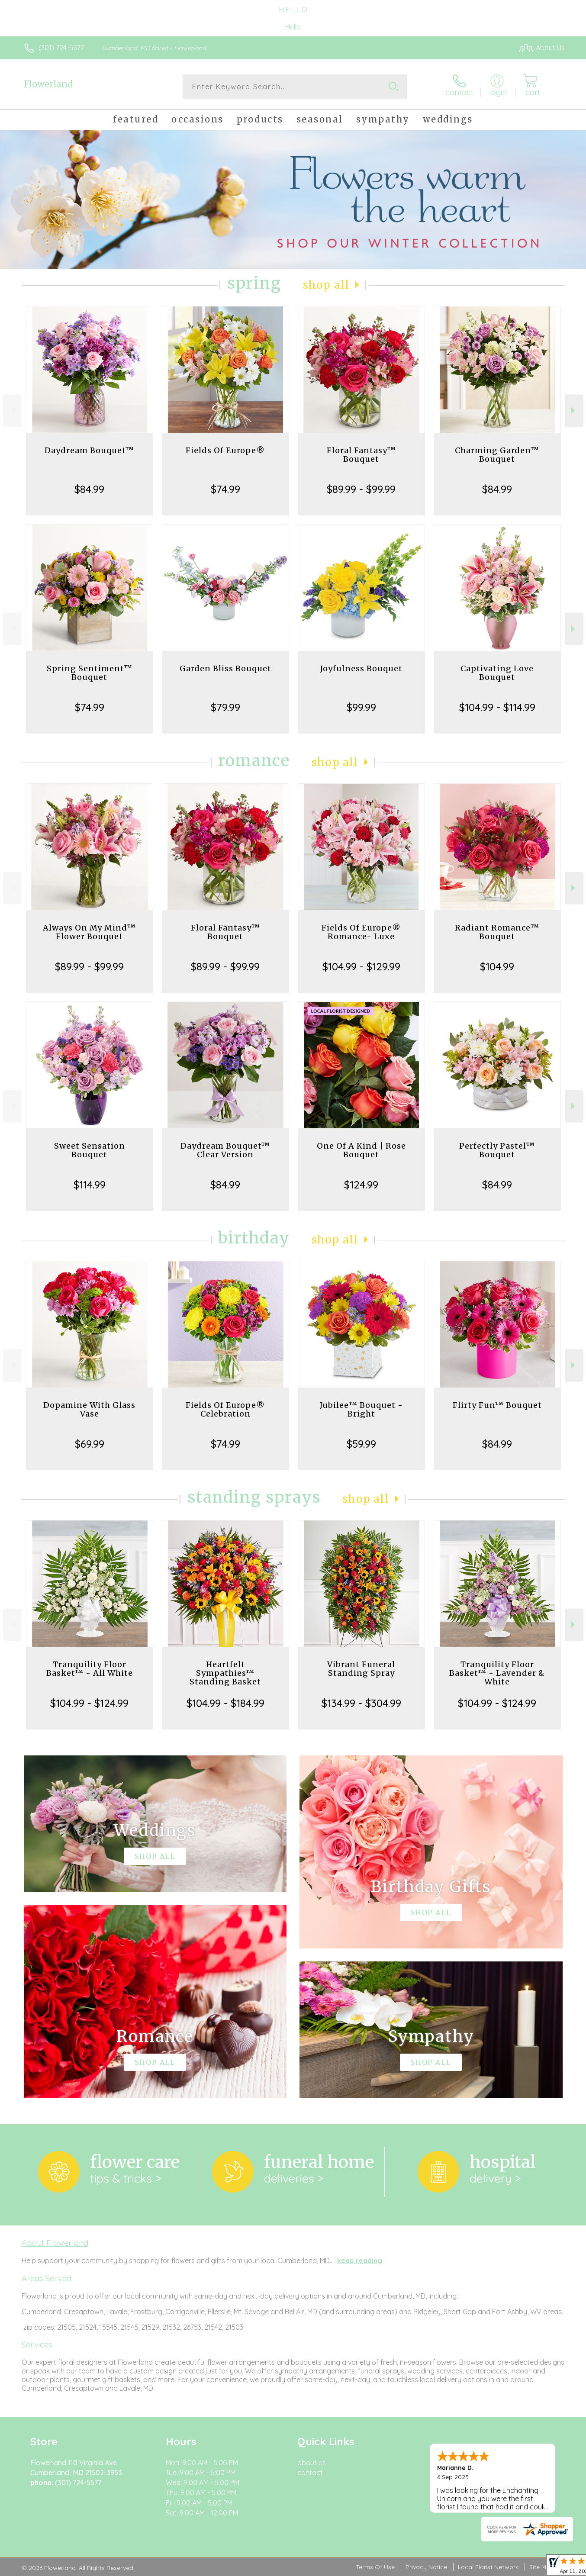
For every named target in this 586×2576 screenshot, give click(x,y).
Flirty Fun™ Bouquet (497, 1405)
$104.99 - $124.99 (89, 1703)
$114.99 (90, 1184)
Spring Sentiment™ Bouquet (89, 672)
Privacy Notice (426, 2567)
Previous (12, 410)
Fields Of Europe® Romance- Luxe (361, 932)
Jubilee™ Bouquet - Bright (361, 1409)
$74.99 (225, 489)
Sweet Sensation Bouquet (89, 1150)
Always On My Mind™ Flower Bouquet (89, 932)
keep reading (359, 2260)
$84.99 (89, 489)
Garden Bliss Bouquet (225, 668)
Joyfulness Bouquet (361, 668)
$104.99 (497, 966)
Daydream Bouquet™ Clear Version (225, 1150)
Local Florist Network (488, 2567)
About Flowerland (55, 2243)
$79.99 (225, 707)
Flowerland (48, 84)
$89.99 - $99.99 (361, 489)
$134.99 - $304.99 (361, 1703)
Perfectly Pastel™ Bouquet (497, 1150)
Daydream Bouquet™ (89, 450)
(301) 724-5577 (61, 47)
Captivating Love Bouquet (497, 672)
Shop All (326, 285)
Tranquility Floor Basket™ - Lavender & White (497, 1673)
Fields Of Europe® (225, 450)
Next (574, 410)
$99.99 (361, 707)
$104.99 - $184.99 (225, 1703)
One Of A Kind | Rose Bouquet (361, 1150)
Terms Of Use (375, 2567)
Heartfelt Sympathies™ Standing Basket (225, 1673)
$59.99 (361, 1443)
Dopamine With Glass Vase (89, 1409)
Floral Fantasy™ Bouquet (361, 454)
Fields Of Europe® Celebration (225, 1409)
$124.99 (361, 1184)
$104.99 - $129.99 (361, 966)
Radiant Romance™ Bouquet (497, 932)
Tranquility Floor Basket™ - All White (89, 1668)
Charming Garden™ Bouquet (497, 454)
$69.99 (89, 1443)
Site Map (541, 2567)
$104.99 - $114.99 (497, 707)
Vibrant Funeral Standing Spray (361, 1668)
